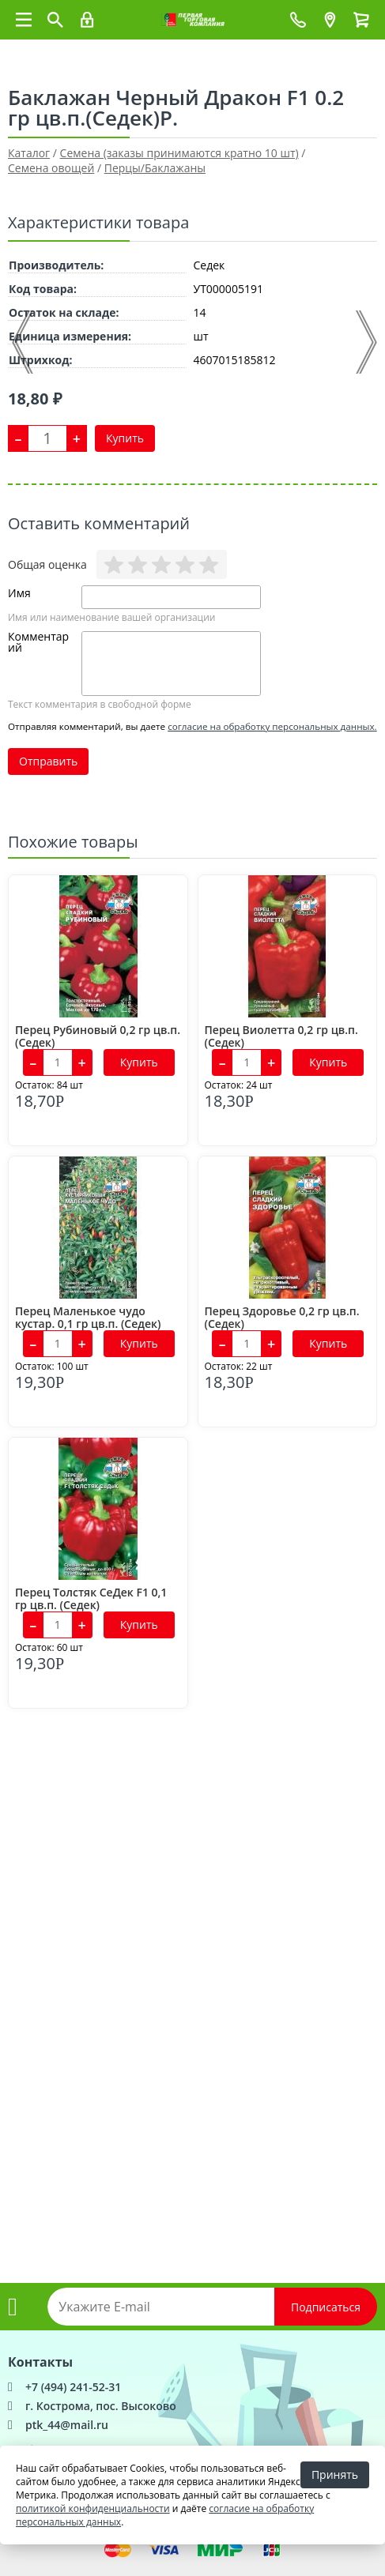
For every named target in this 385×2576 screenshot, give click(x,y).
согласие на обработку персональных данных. (272, 726)
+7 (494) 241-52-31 (73, 2386)
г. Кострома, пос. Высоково (100, 2405)
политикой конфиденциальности (93, 2508)
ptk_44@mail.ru (66, 2424)
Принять (334, 2474)
